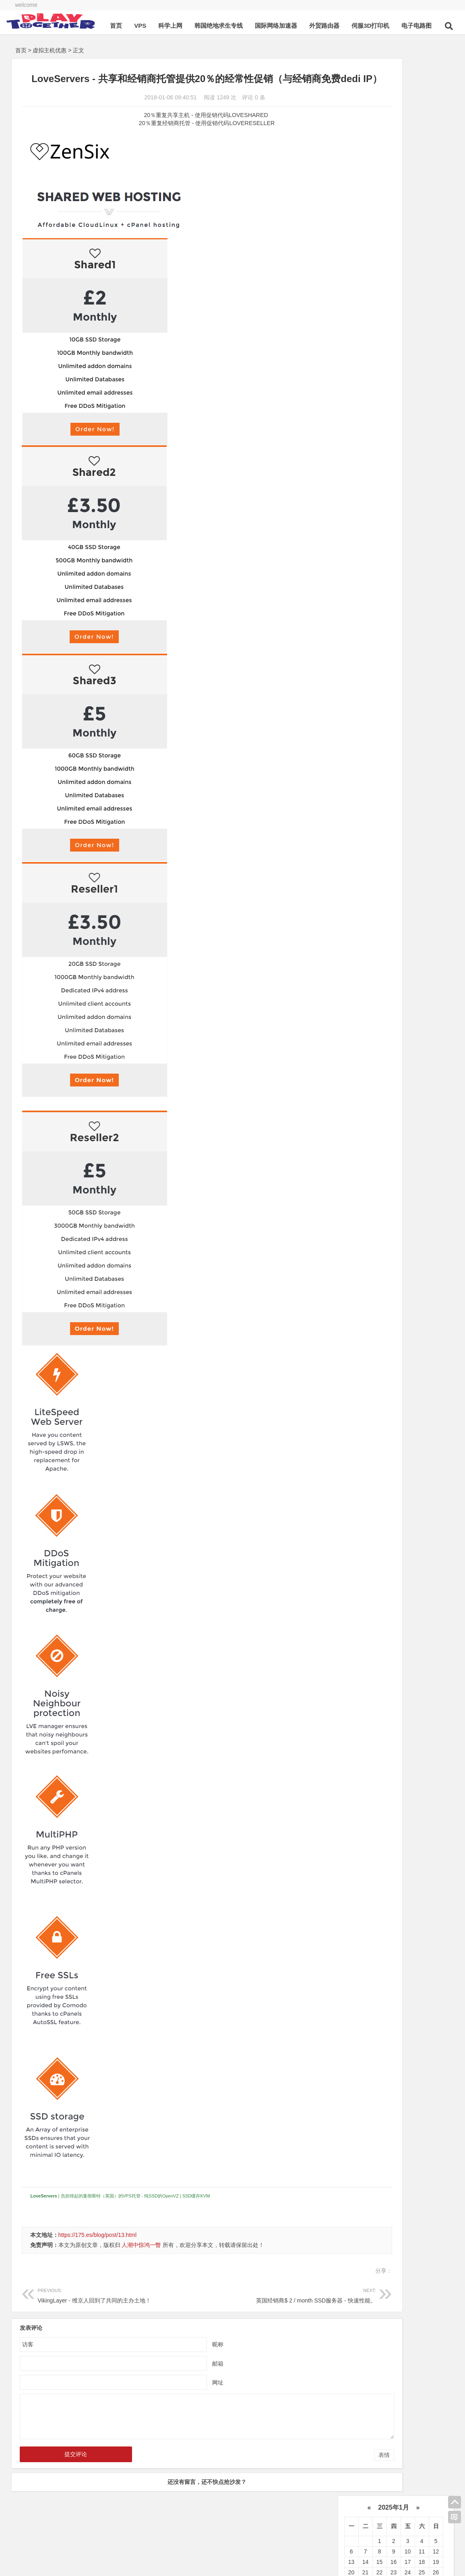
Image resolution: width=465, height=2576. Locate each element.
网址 (183, 2396)
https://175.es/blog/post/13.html (97, 2249)
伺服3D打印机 (386, 47)
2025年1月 (393, 70)
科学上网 (186, 47)
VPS (156, 47)
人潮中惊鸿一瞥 (141, 2259)
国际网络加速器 (292, 47)
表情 (314, 2469)
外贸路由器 (340, 47)
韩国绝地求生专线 (235, 47)
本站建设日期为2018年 (116, 2543)
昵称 (183, 2358)
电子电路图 (433, 47)
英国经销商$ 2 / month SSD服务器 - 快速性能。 (239, 2309)
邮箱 (183, 2377)
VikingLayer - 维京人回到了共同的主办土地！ (105, 2309)
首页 (132, 47)
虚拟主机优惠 (49, 50)
